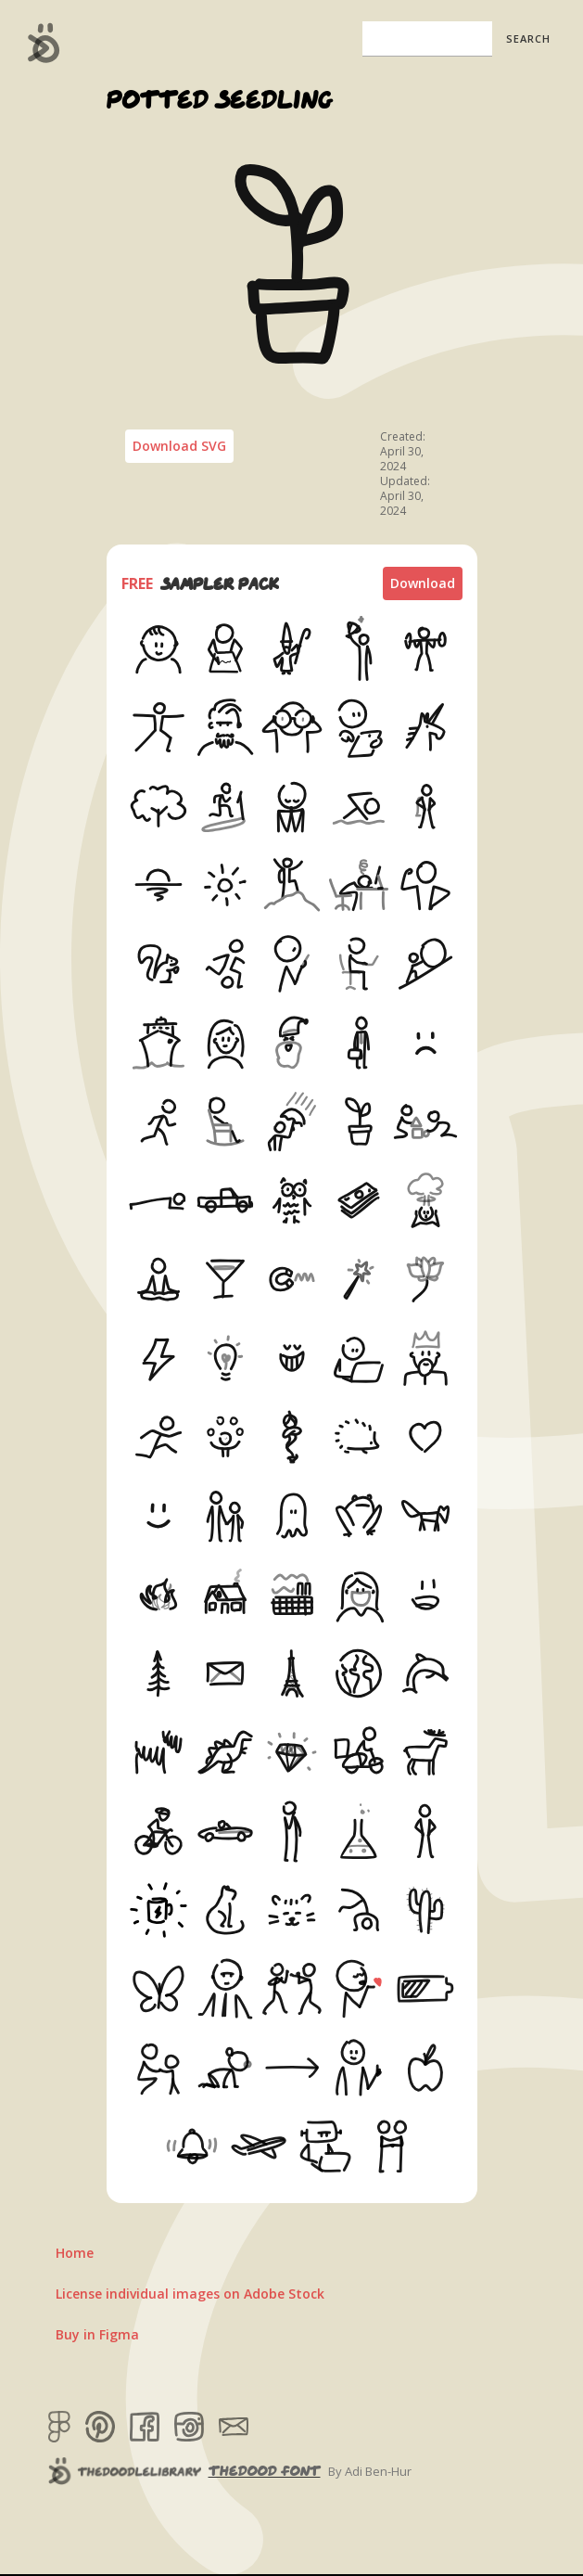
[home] (39, 42)
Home (75, 2253)
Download (422, 583)
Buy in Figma (97, 2334)
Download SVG (179, 446)
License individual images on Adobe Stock (190, 2293)
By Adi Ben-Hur (370, 2471)
